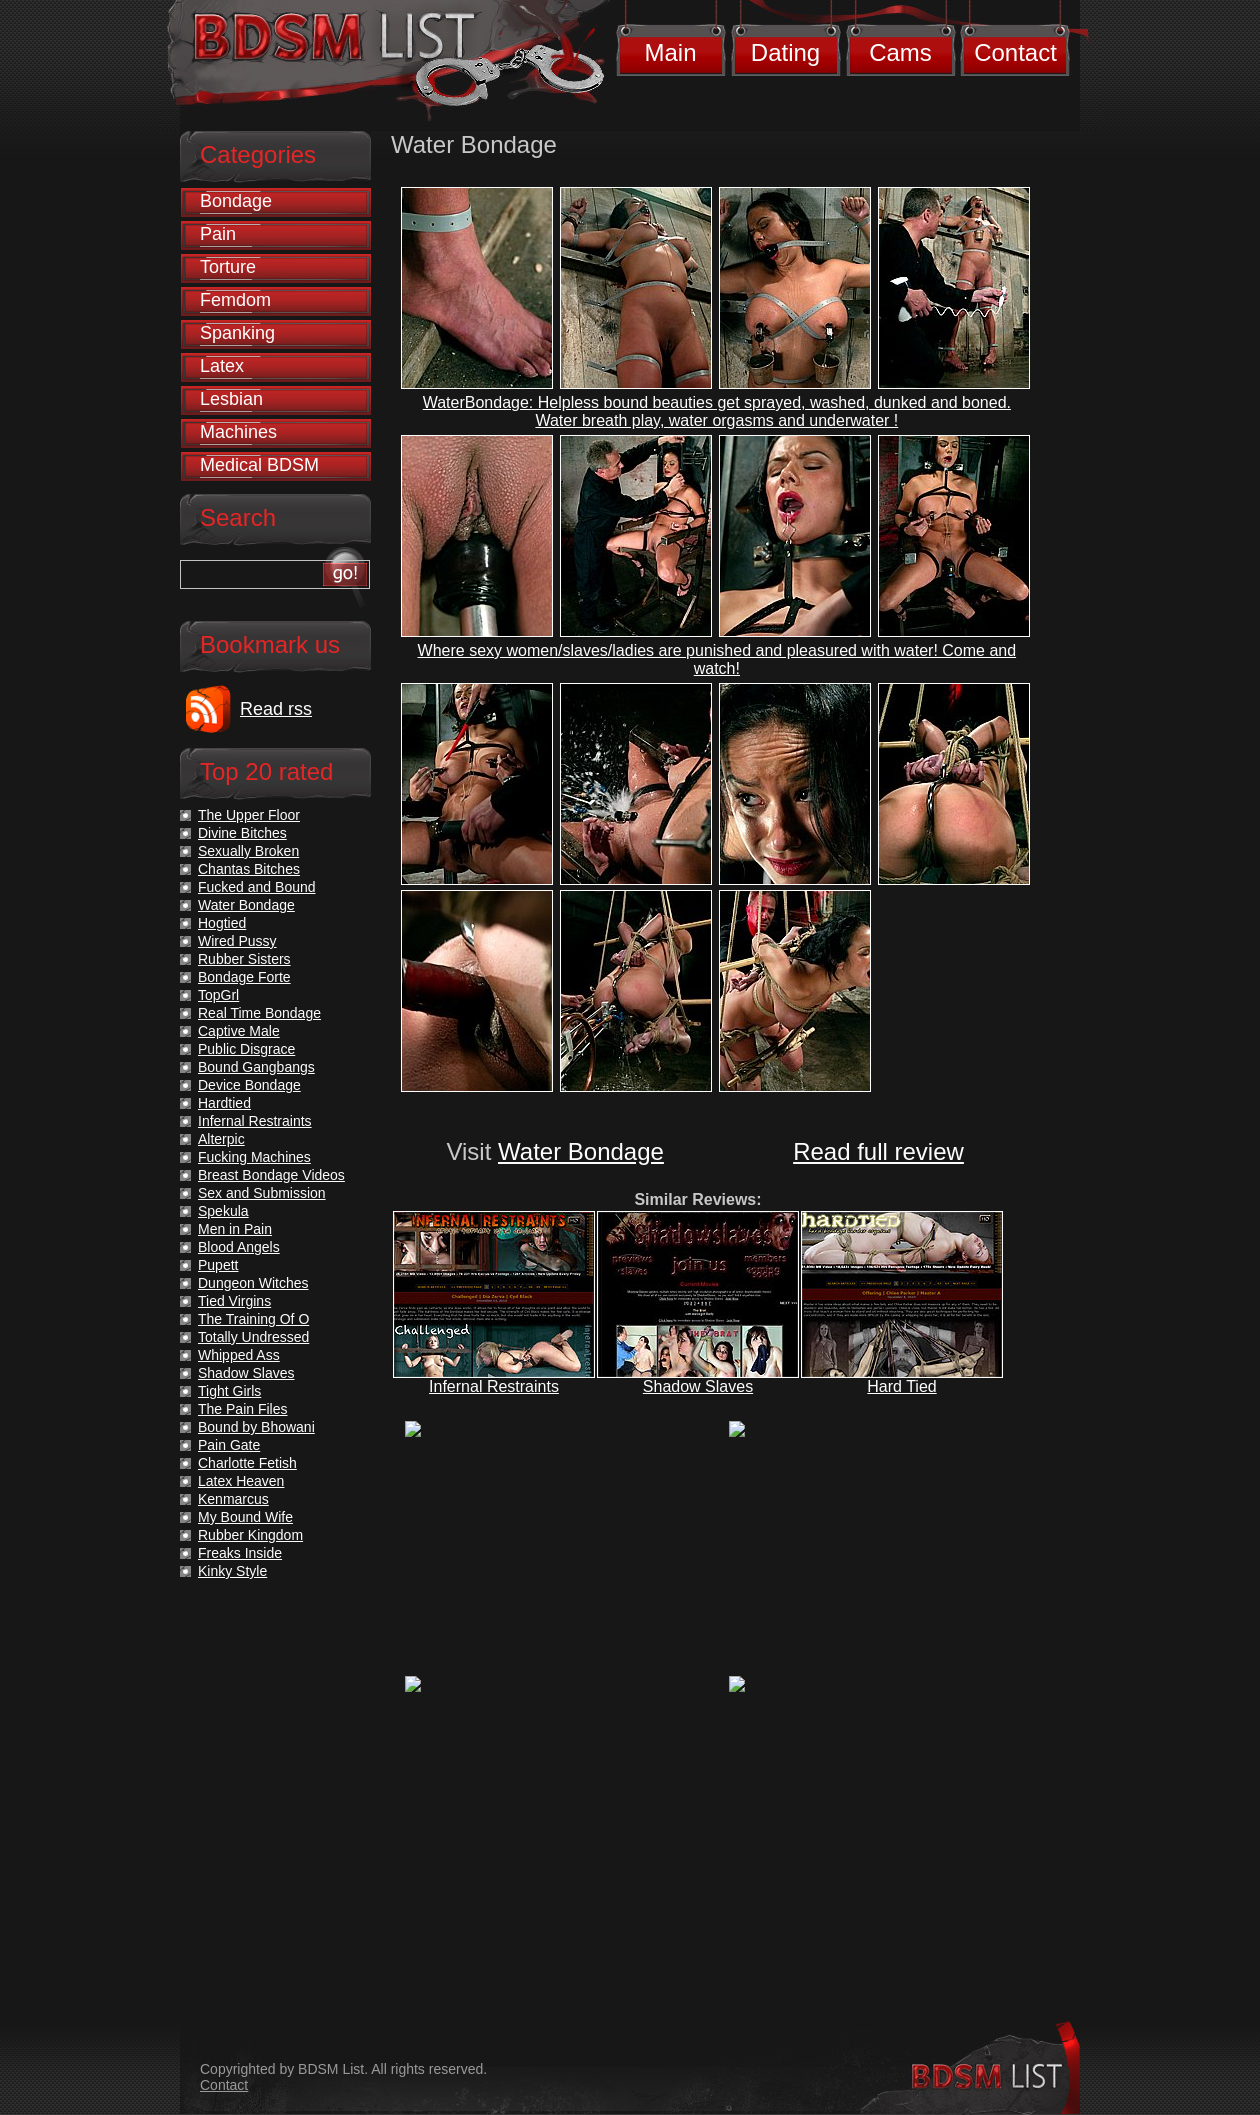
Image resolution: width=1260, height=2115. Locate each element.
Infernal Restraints (494, 1386)
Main (670, 52)
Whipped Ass (239, 1355)
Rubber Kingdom (250, 1535)
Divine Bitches (242, 833)
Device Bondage (249, 1085)
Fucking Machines (254, 1157)
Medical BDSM (259, 465)
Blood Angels (239, 1247)
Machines (238, 432)
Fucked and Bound (257, 887)
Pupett (218, 1265)
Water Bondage (581, 1151)
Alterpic (221, 1139)
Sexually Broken (248, 851)
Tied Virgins (234, 1301)
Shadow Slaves (698, 1386)
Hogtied (222, 923)
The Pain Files (242, 1409)
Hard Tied (901, 1386)
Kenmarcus (233, 1499)
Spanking (237, 333)
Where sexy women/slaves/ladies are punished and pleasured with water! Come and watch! (717, 659)
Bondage (236, 201)
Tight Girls (229, 1391)
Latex (222, 366)
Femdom (235, 300)
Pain (218, 234)
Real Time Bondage (259, 1013)
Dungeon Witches (253, 1283)
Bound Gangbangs (256, 1067)
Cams (900, 52)
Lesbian (231, 399)
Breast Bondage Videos (271, 1175)
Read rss (276, 709)
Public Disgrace (246, 1049)
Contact (1015, 52)
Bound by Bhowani (256, 1427)
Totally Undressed (253, 1337)
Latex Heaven (241, 1481)
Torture (228, 267)
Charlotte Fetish (247, 1463)
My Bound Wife (245, 1517)
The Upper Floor (249, 815)
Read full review (878, 1151)
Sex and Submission (262, 1193)
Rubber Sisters (244, 959)
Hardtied (224, 1103)
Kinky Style (232, 1571)
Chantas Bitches (249, 869)
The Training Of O (253, 1319)
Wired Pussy (237, 941)
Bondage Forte (244, 977)
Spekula (223, 1211)
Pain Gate (229, 1445)
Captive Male (239, 1031)
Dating (785, 52)
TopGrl (218, 995)
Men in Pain (235, 1229)
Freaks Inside (240, 1553)
